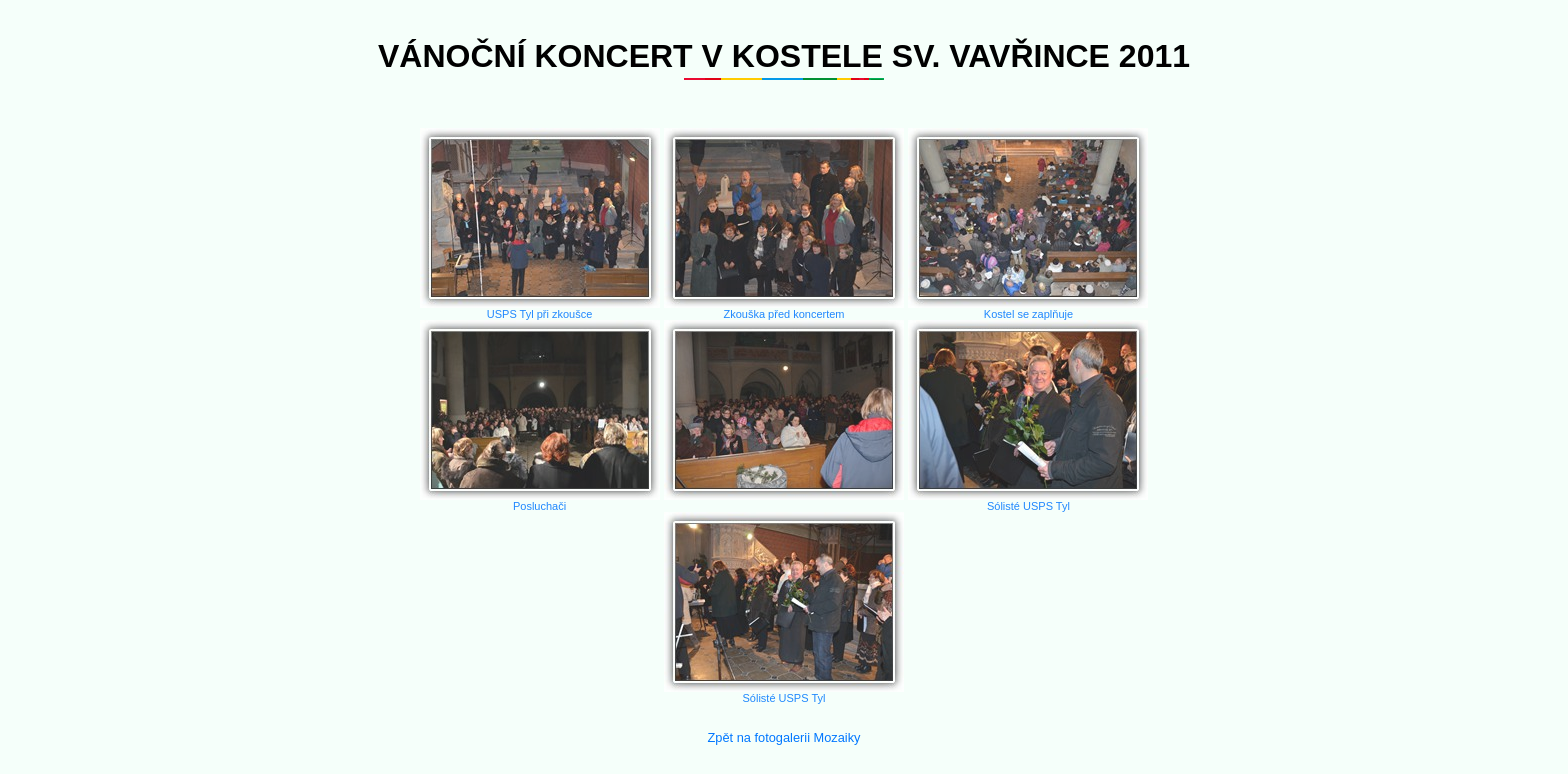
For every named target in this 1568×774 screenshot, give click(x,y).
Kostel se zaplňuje (1028, 224)
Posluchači (540, 416)
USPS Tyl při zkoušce (540, 224)
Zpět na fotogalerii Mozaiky (784, 737)
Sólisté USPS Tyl (1028, 416)
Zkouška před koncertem (784, 224)
